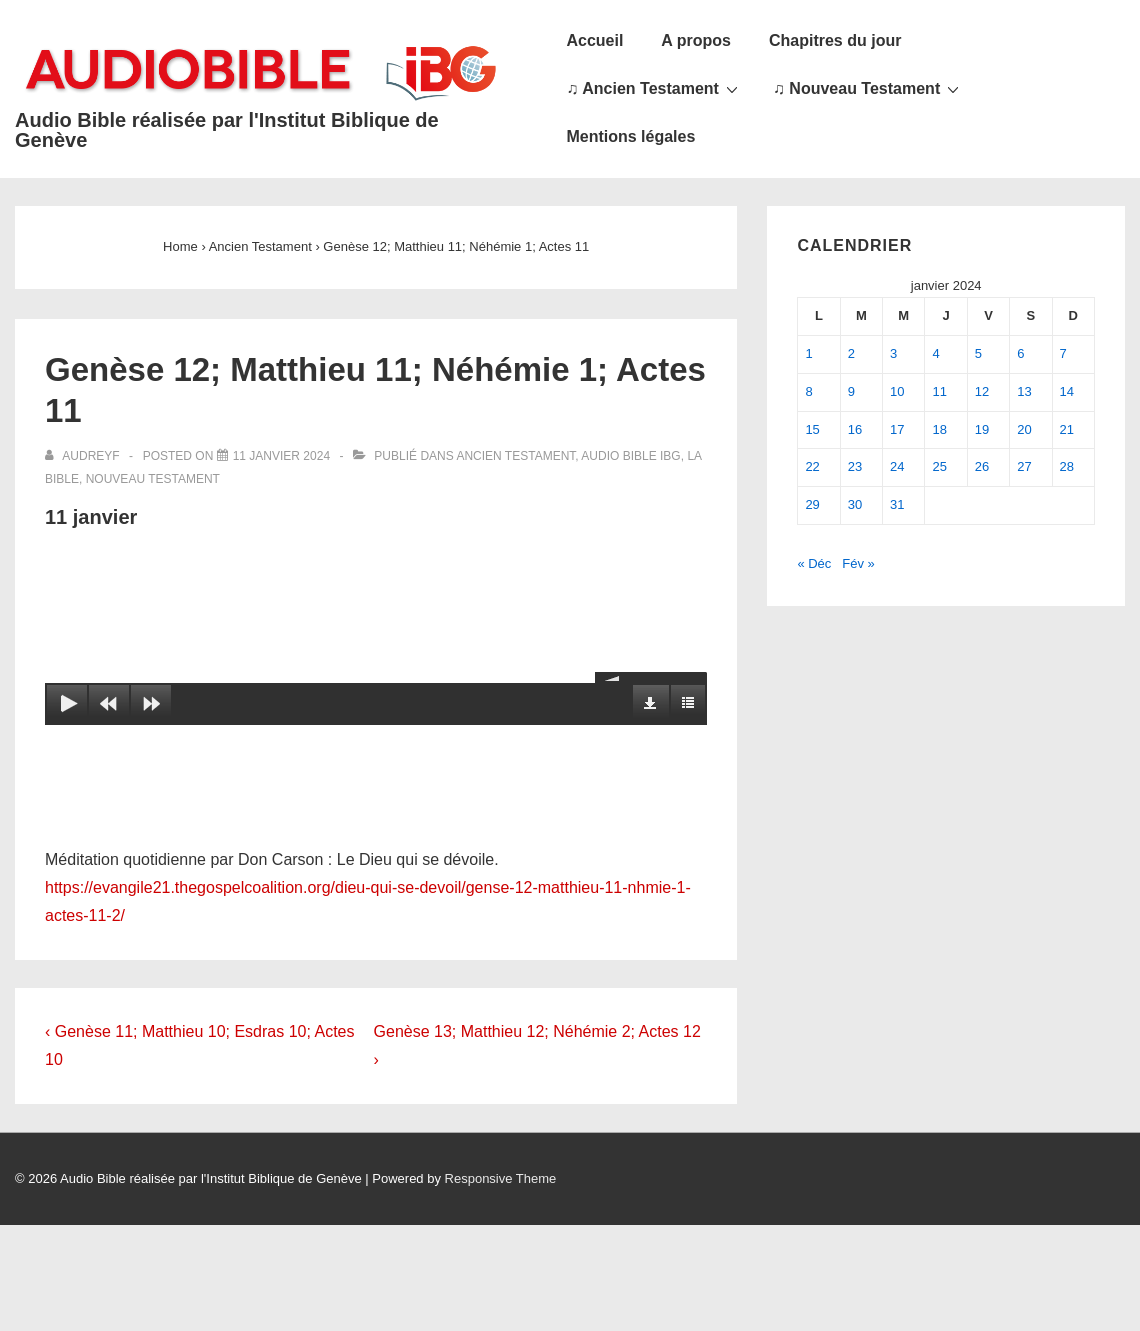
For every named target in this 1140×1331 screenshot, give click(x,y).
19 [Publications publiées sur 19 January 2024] (982, 429)
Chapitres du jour (835, 40)
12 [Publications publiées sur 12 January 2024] (982, 391)
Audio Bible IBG (630, 456)
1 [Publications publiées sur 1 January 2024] (808, 353)
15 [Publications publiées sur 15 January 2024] (812, 429)
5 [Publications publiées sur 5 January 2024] (978, 353)
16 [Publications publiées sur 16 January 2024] (855, 429)
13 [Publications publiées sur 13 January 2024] (1024, 391)
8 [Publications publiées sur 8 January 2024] (808, 391)
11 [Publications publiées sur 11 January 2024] (939, 391)
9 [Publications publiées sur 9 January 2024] (851, 391)
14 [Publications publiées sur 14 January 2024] (1067, 391)
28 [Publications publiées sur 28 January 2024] (1067, 466)
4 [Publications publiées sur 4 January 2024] (935, 353)
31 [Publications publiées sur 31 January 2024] (897, 504)
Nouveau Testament (153, 479)
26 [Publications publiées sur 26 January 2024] (982, 466)
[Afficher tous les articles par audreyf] (84, 456)
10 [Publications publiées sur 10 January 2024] (897, 391)
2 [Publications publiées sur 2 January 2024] (851, 353)
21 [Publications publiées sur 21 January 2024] (1067, 429)
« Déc (814, 563)
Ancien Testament (515, 456)
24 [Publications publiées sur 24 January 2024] (897, 466)
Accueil (594, 40)
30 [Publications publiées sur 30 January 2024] (855, 504)
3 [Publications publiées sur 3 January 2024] (893, 353)
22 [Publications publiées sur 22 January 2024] (812, 466)
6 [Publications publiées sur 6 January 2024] (1020, 353)
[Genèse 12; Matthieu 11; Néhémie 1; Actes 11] (281, 456)
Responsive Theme (501, 1178)
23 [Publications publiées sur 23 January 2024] (855, 466)
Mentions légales (630, 136)
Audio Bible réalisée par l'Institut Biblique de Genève (227, 130)
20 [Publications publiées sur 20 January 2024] (1024, 429)
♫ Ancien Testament (654, 88)
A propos (696, 40)
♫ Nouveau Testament (868, 88)
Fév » (858, 563)
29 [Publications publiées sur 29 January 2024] (812, 504)
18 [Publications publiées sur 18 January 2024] (939, 429)
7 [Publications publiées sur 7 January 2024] (1063, 353)
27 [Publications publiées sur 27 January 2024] (1024, 466)
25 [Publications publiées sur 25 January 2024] (939, 466)
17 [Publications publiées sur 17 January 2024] (897, 429)
